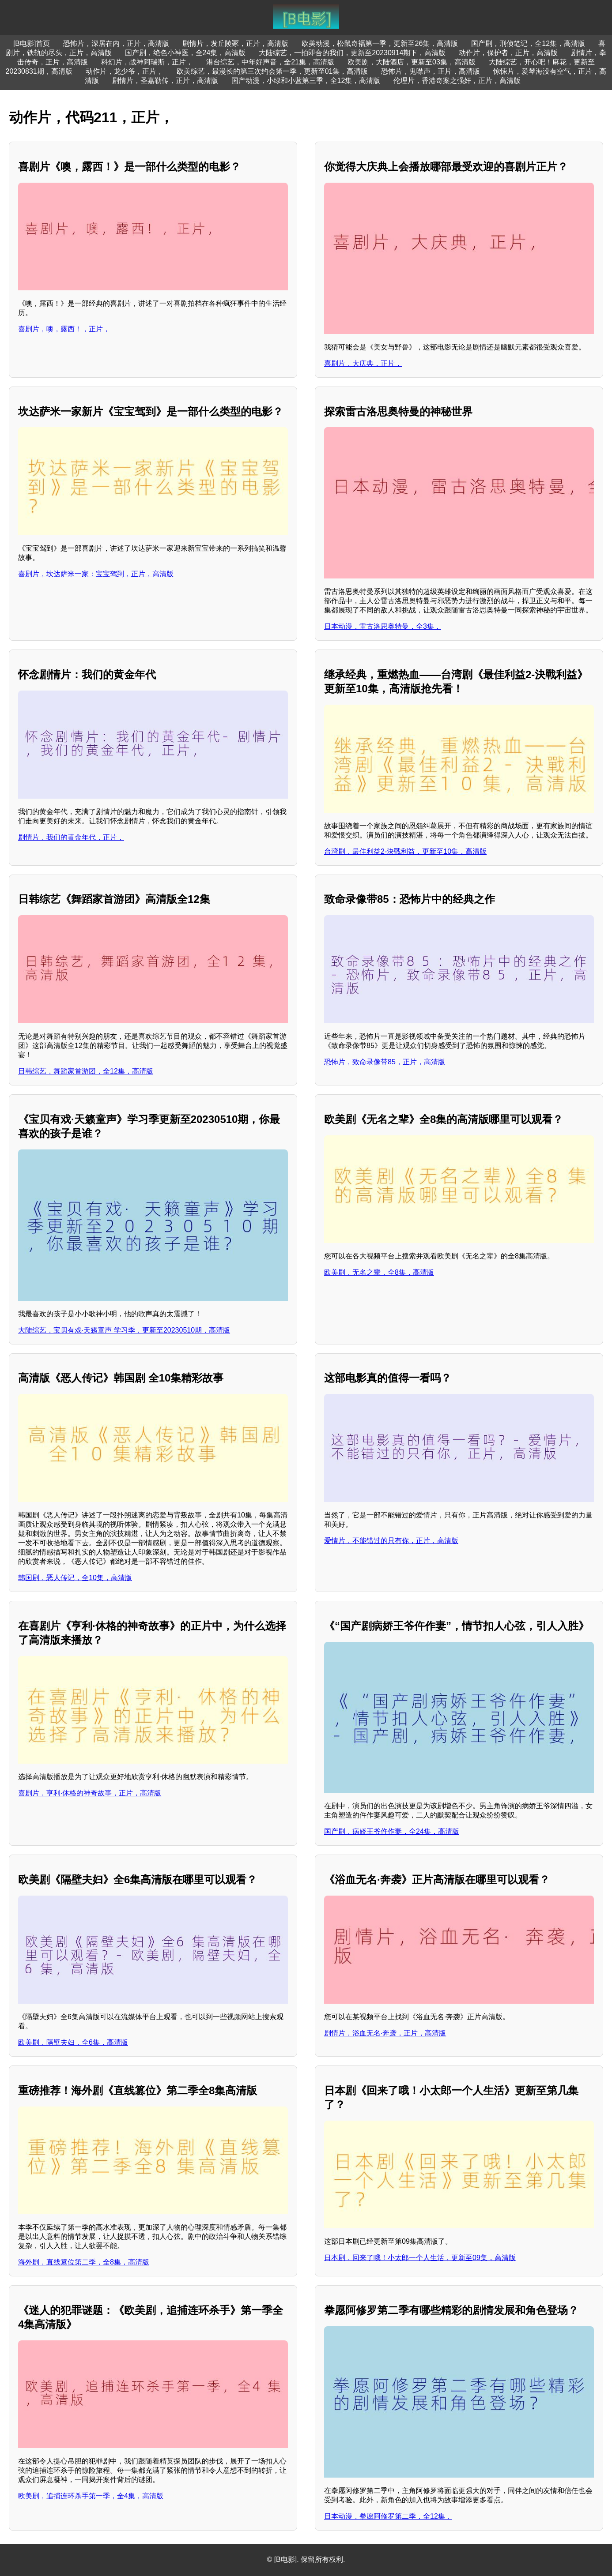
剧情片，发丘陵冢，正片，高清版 (235, 43)
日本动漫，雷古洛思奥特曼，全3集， (382, 626)
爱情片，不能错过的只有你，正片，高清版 (391, 1540)
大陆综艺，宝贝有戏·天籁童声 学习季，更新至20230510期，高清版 (124, 1330)
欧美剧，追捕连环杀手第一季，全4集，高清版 (90, 2496)
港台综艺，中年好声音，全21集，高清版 (270, 62)
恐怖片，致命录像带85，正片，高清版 (384, 1062)
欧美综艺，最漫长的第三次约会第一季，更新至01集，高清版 (272, 71)
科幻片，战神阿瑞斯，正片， (147, 62)
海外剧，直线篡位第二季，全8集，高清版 (83, 2262)
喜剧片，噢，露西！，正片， (64, 329)
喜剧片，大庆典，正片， (363, 363)
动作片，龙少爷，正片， (124, 71)
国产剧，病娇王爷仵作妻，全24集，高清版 (391, 1831)
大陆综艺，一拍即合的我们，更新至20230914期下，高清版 (352, 52)
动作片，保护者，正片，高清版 (508, 52)
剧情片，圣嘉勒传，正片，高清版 (165, 80)
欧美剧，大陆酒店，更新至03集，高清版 (412, 62)
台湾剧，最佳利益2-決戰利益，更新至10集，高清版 (405, 851)
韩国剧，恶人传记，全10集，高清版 (75, 1577)
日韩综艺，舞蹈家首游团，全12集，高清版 (85, 1071)
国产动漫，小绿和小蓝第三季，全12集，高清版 (306, 80)
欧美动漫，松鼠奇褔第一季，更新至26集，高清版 (380, 43)
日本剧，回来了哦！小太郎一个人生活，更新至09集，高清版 (420, 2257)
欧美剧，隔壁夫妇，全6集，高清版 (73, 2042)
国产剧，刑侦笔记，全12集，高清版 (528, 43)
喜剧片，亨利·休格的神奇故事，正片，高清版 (89, 1793)
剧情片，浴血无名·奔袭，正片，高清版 (385, 2033)
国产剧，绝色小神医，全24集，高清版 (185, 52)
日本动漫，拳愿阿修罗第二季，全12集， (388, 2516)
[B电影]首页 (31, 43)
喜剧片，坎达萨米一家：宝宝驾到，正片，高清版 (96, 574)
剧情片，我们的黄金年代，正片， (71, 837)
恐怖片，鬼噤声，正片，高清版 (430, 71)
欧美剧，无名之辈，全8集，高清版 (379, 1272)
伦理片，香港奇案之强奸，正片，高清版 (457, 80)
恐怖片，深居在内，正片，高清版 (116, 43)
